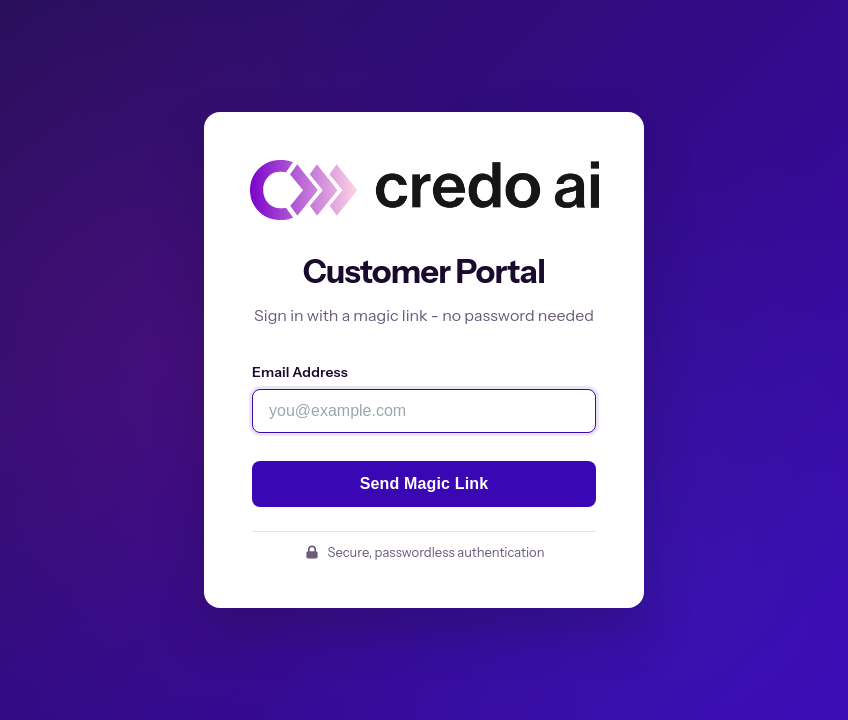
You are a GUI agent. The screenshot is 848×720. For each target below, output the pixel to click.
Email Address (300, 372)
